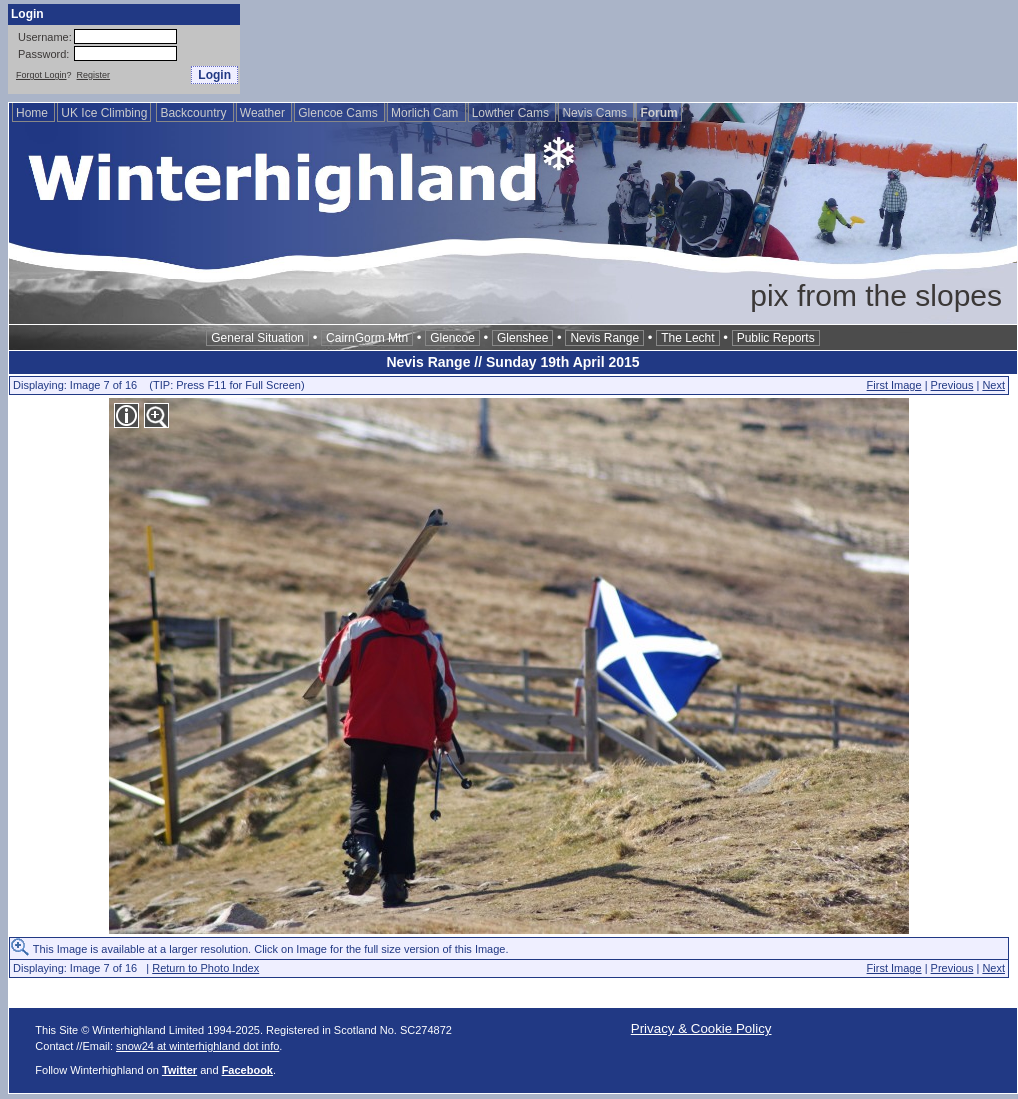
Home (33, 113)
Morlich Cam (426, 113)
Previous (952, 385)
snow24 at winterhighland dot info (197, 1046)
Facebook (247, 1070)
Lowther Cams (512, 113)
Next (993, 385)
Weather (264, 113)
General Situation (257, 338)
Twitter (179, 1070)
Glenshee (522, 338)
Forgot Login (41, 75)
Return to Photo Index (205, 968)
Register (94, 75)
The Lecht (687, 338)
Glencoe (452, 338)
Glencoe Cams (339, 113)
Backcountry (194, 113)
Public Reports (776, 338)
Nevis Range (604, 338)
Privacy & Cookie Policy (701, 1028)
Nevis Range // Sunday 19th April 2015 (512, 362)
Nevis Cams (596, 113)
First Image (894, 385)
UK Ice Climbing (104, 113)
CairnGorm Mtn (367, 338)
